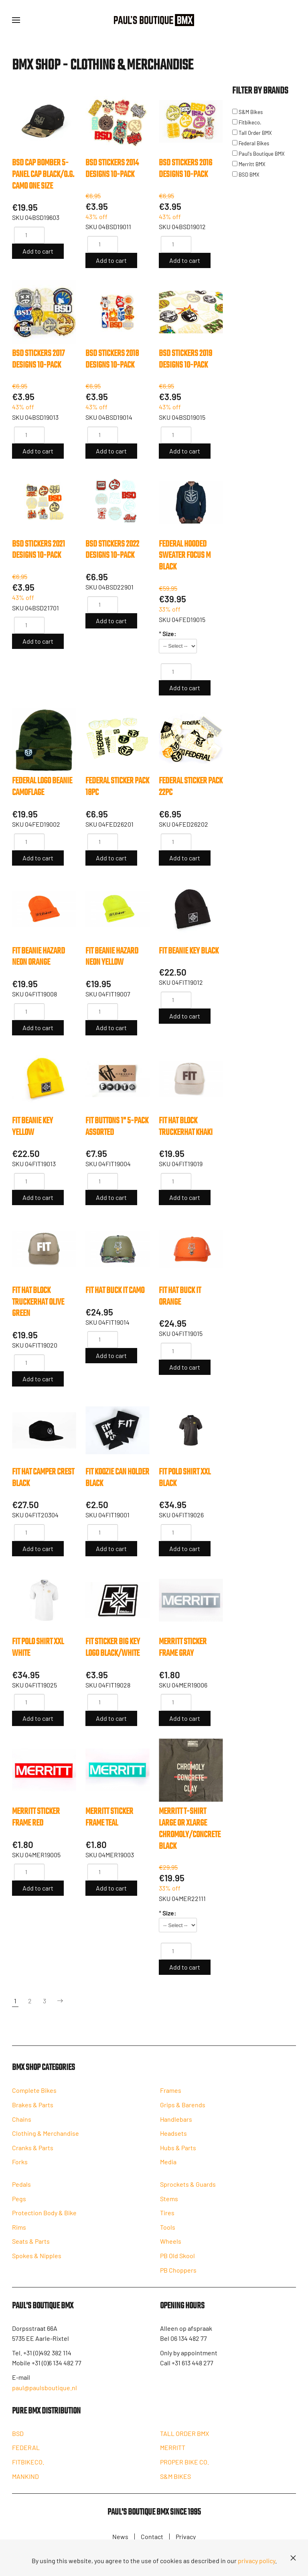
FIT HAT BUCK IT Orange (180, 1296)
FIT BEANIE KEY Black (189, 951)
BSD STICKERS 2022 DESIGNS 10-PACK (112, 550)
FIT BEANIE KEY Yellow (32, 1126)
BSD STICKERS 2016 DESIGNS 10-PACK (185, 168)
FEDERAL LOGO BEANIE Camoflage (42, 786)
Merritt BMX (248, 164)
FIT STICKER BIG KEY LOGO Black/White (112, 1647)
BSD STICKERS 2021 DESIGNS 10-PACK (38, 550)
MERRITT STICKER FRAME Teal (109, 1817)
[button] (16, 20)
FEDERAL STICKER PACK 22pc (191, 786)
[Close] (293, 2558)
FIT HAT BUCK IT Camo (114, 1290)
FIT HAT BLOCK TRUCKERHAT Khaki (186, 1126)
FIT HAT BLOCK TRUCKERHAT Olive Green (38, 1302)
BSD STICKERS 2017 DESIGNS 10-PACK (38, 359)
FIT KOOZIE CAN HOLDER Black (117, 1477)
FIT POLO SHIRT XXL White (38, 1647)
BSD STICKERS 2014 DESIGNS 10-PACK (112, 168)
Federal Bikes (250, 143)
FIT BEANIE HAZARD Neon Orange (38, 957)
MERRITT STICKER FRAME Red (36, 1817)
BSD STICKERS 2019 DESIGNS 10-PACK (185, 359)
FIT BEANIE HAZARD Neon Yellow (111, 957)
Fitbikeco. (246, 122)
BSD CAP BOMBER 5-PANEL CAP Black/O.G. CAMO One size (43, 174)
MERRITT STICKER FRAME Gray (183, 1647)
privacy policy (256, 2560)
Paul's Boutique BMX (258, 153)
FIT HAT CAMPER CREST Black (43, 1477)
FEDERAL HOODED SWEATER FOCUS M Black (185, 555)
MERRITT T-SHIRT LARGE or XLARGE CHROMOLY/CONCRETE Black (190, 1829)
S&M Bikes (247, 112)
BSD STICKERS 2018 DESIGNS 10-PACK (112, 359)
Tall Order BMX (252, 133)
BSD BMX (245, 174)
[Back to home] (154, 20)
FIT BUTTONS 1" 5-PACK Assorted (116, 1126)
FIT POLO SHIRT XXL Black (185, 1477)
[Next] (60, 2001)
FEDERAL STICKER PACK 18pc (117, 786)
